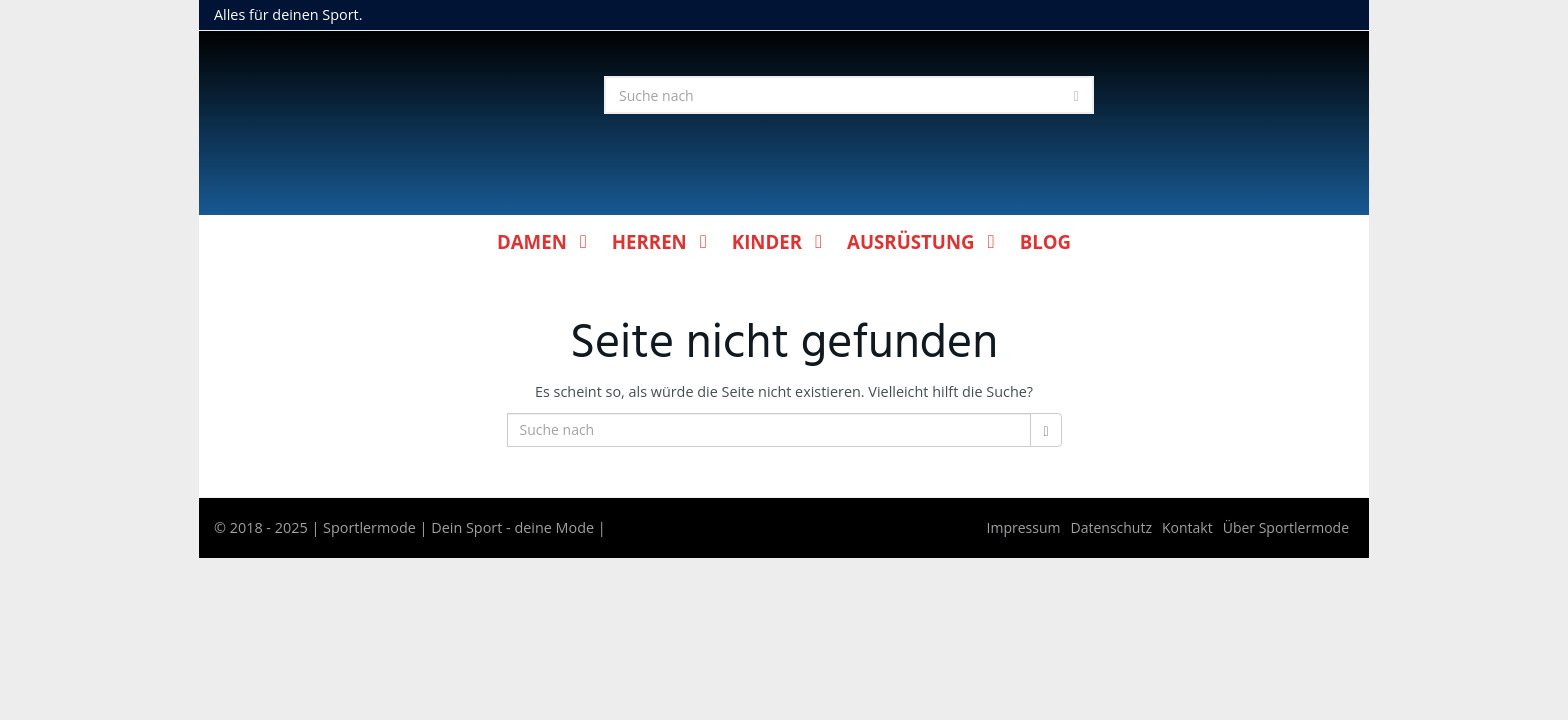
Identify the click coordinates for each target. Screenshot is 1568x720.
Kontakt (1187, 527)
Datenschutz (1111, 527)
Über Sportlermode (1286, 527)
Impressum (1024, 527)
